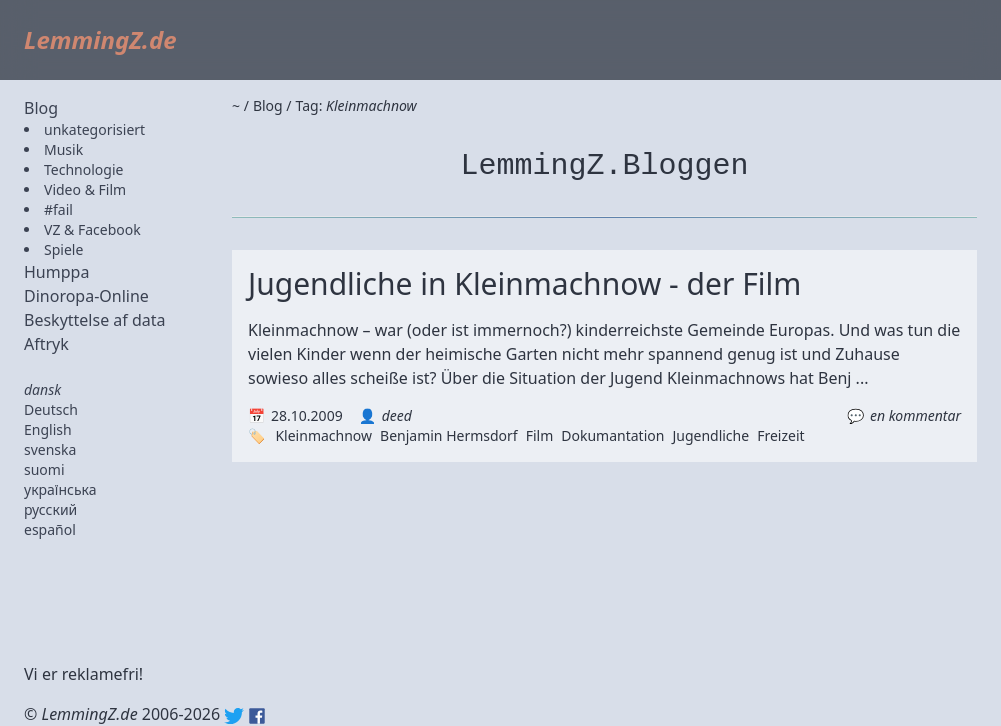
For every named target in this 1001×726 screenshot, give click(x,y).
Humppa (56, 272)
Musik (63, 149)
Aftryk (46, 344)
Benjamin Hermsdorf (449, 435)
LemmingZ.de (100, 39)
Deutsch (51, 409)
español (50, 529)
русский (50, 509)
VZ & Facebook (92, 229)
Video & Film (85, 189)
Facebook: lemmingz (257, 716)
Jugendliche (710, 435)
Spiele (63, 249)
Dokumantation (612, 435)
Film (540, 435)
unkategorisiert (94, 129)
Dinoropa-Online (86, 296)
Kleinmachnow (323, 435)
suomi (44, 469)
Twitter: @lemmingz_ (234, 716)
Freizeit (780, 435)
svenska (50, 449)
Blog (41, 108)
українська (60, 489)
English (48, 429)
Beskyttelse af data (95, 320)
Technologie (83, 169)
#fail (58, 209)
